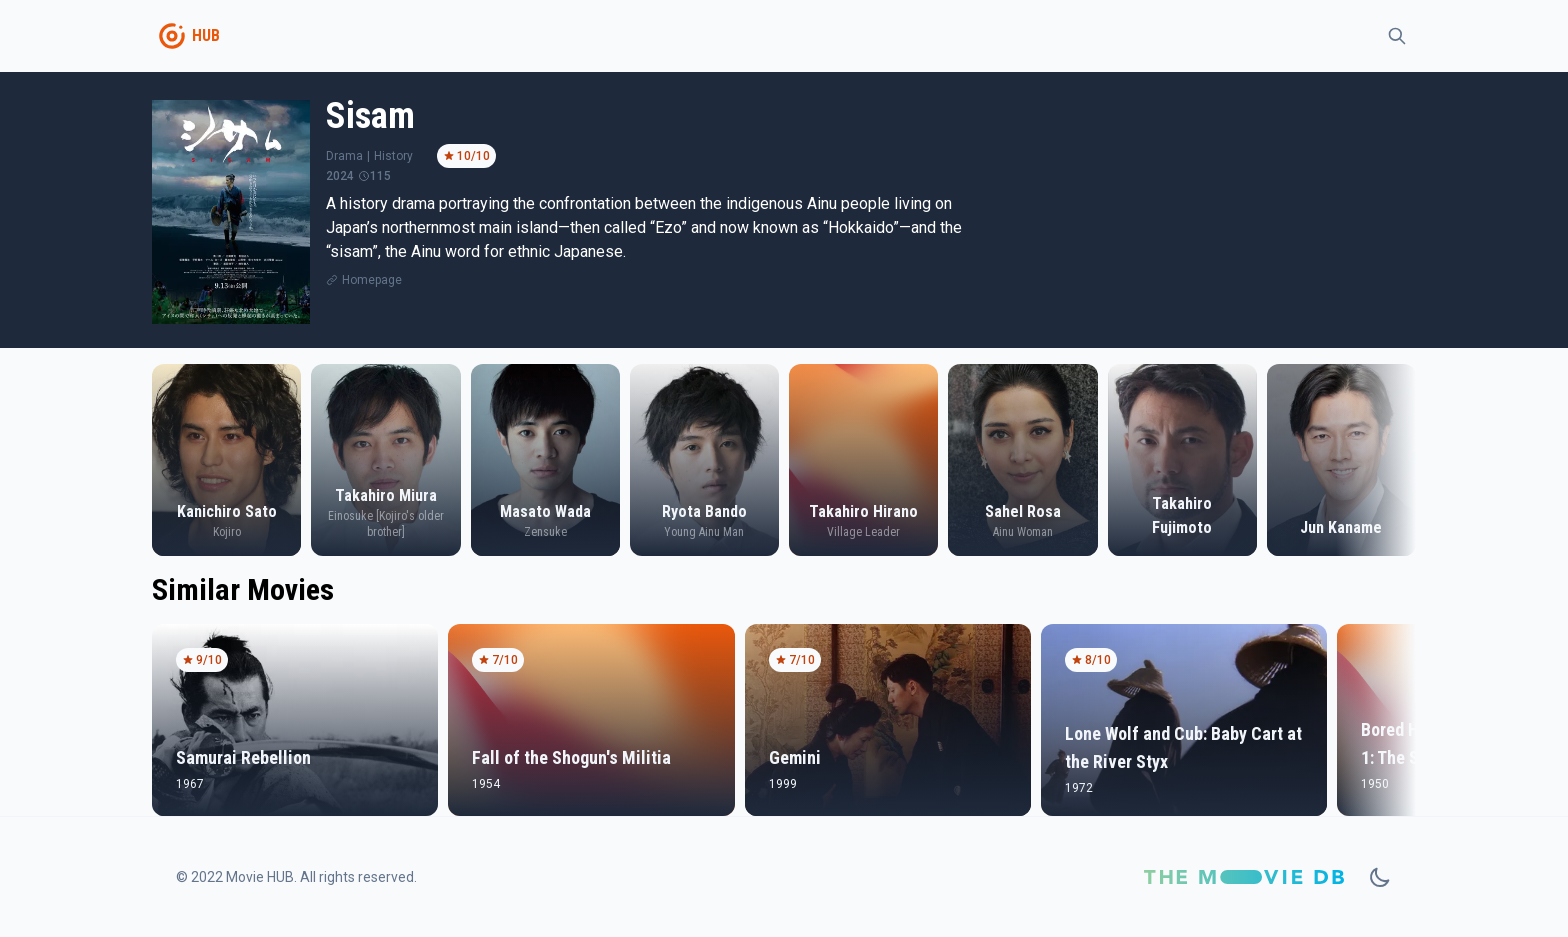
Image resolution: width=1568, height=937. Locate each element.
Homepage (372, 280)
